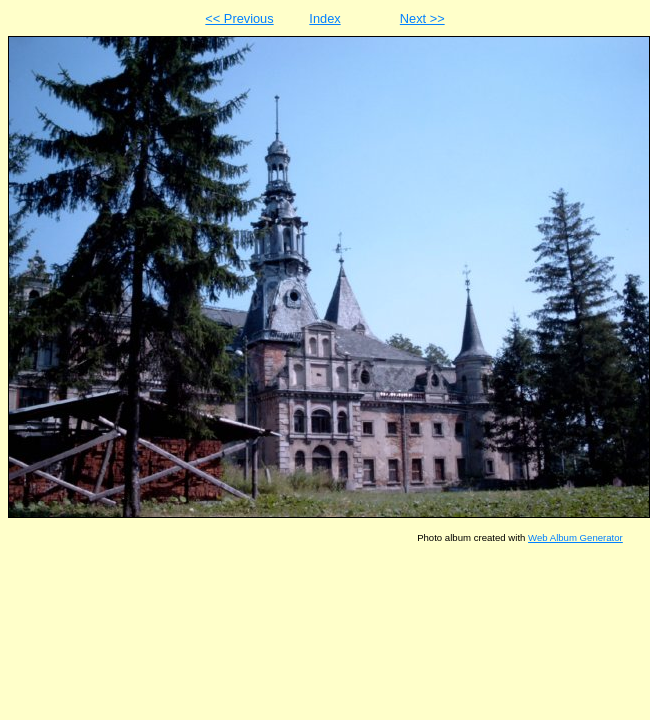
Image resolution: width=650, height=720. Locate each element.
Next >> (422, 18)
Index (324, 18)
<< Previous (239, 18)
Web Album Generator (575, 537)
